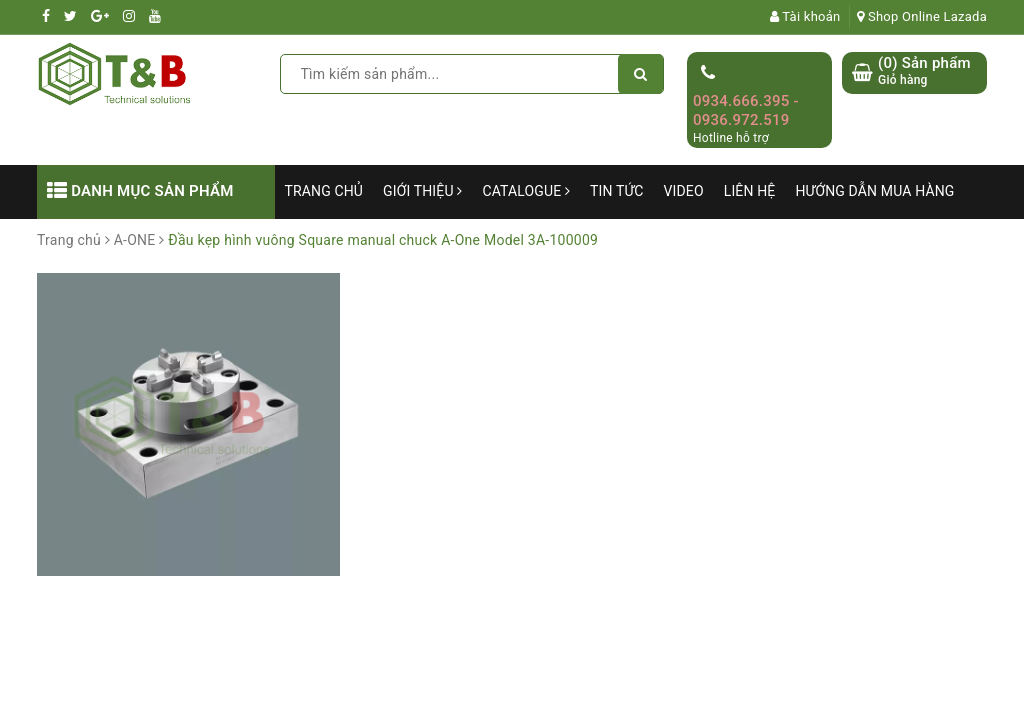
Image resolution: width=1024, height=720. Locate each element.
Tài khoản (805, 16)
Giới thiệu (422, 191)
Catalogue (526, 191)
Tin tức (617, 191)
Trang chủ (324, 191)
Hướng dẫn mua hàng (874, 191)
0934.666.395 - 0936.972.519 (746, 111)
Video (684, 191)
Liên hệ (750, 191)
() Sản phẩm (924, 71)
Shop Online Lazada (922, 16)
